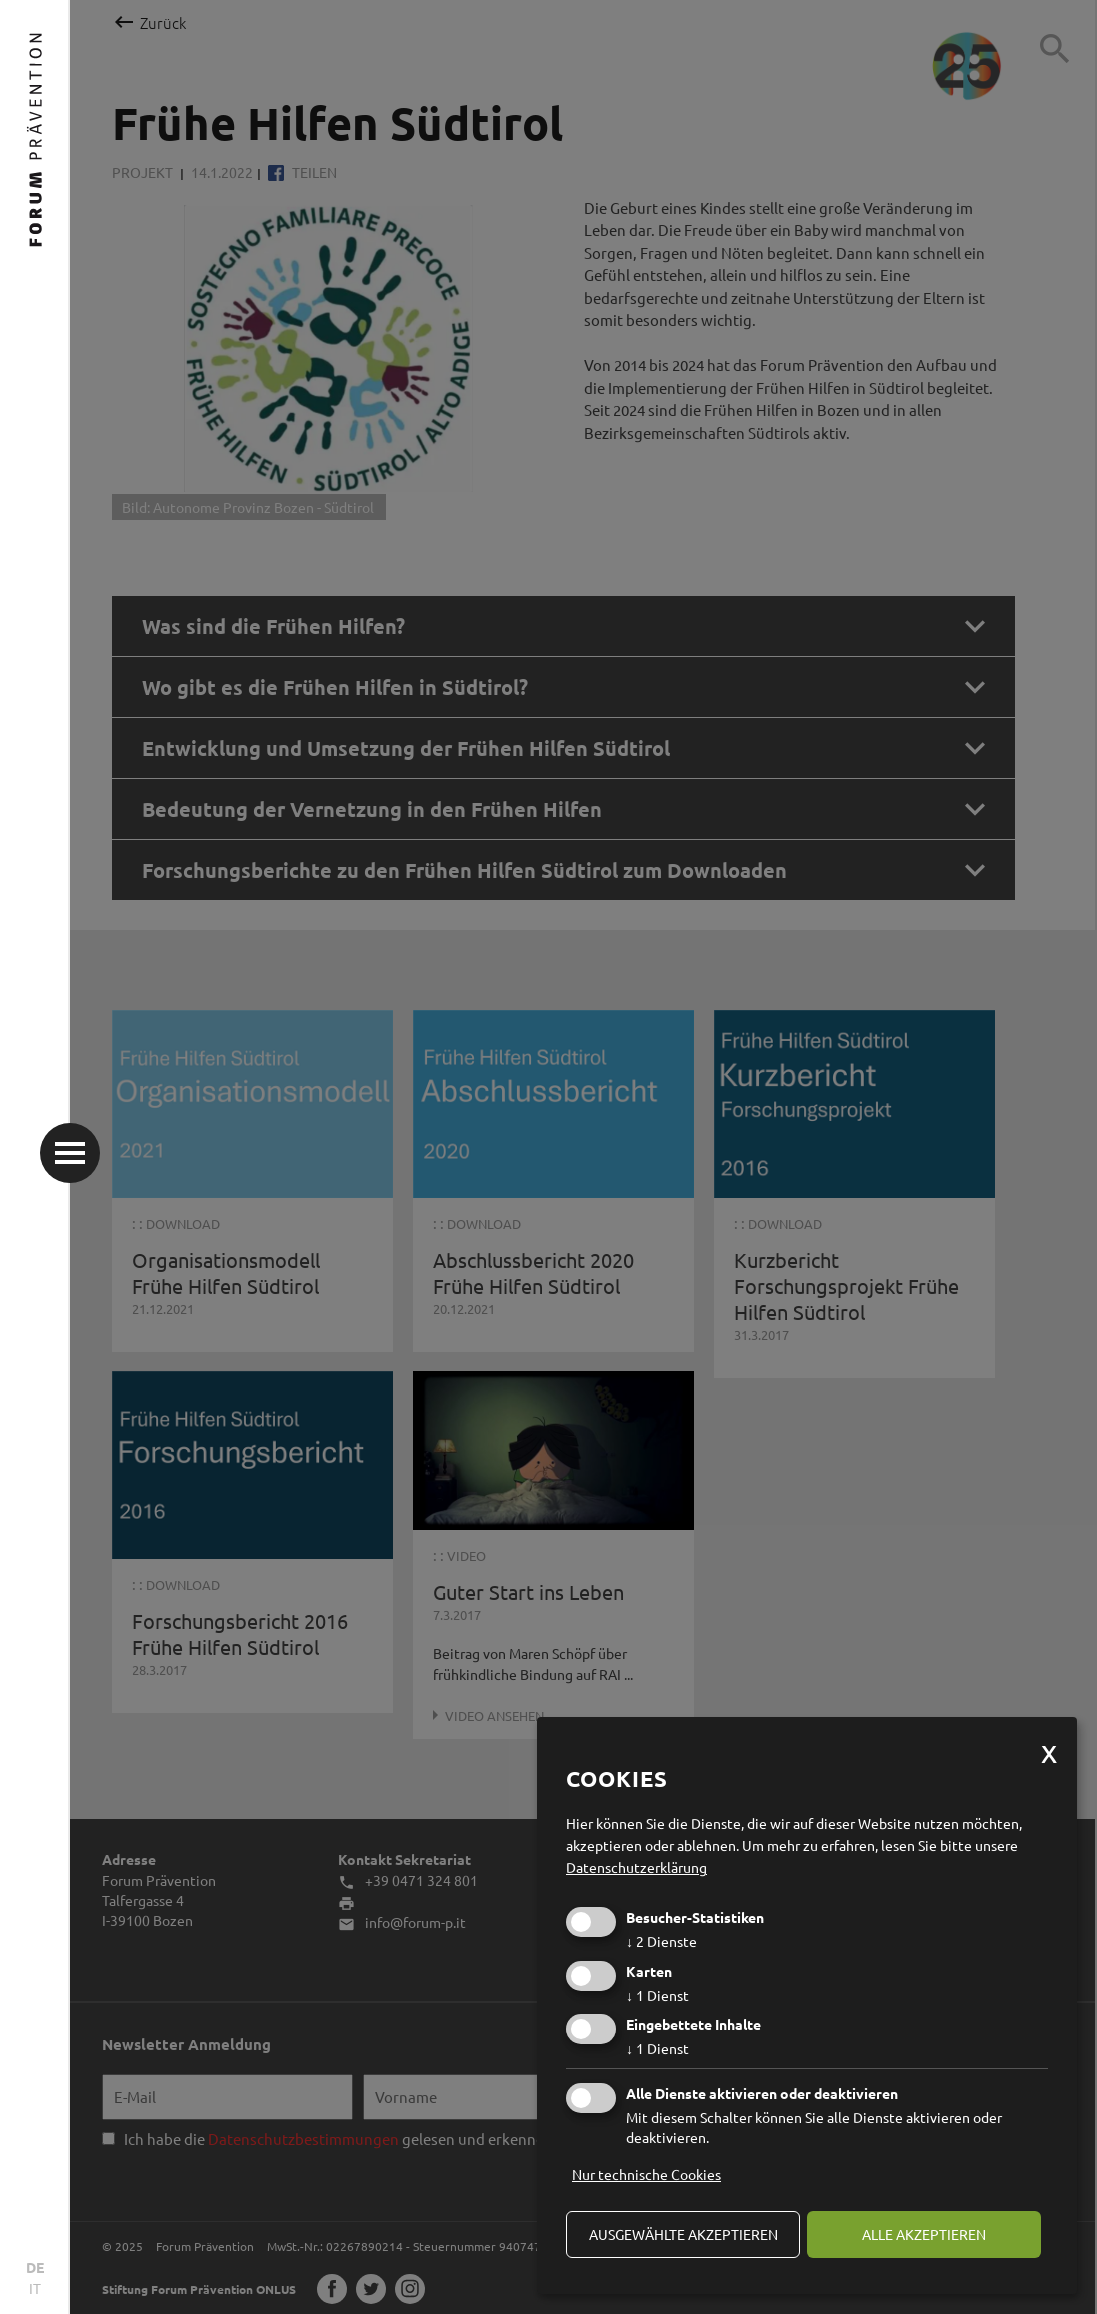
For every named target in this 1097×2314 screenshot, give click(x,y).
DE (35, 2267)
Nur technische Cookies (646, 2174)
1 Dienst (657, 1995)
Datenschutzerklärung (636, 1867)
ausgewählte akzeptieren (683, 2234)
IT (35, 2288)
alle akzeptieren (924, 2234)
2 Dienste (661, 1941)
